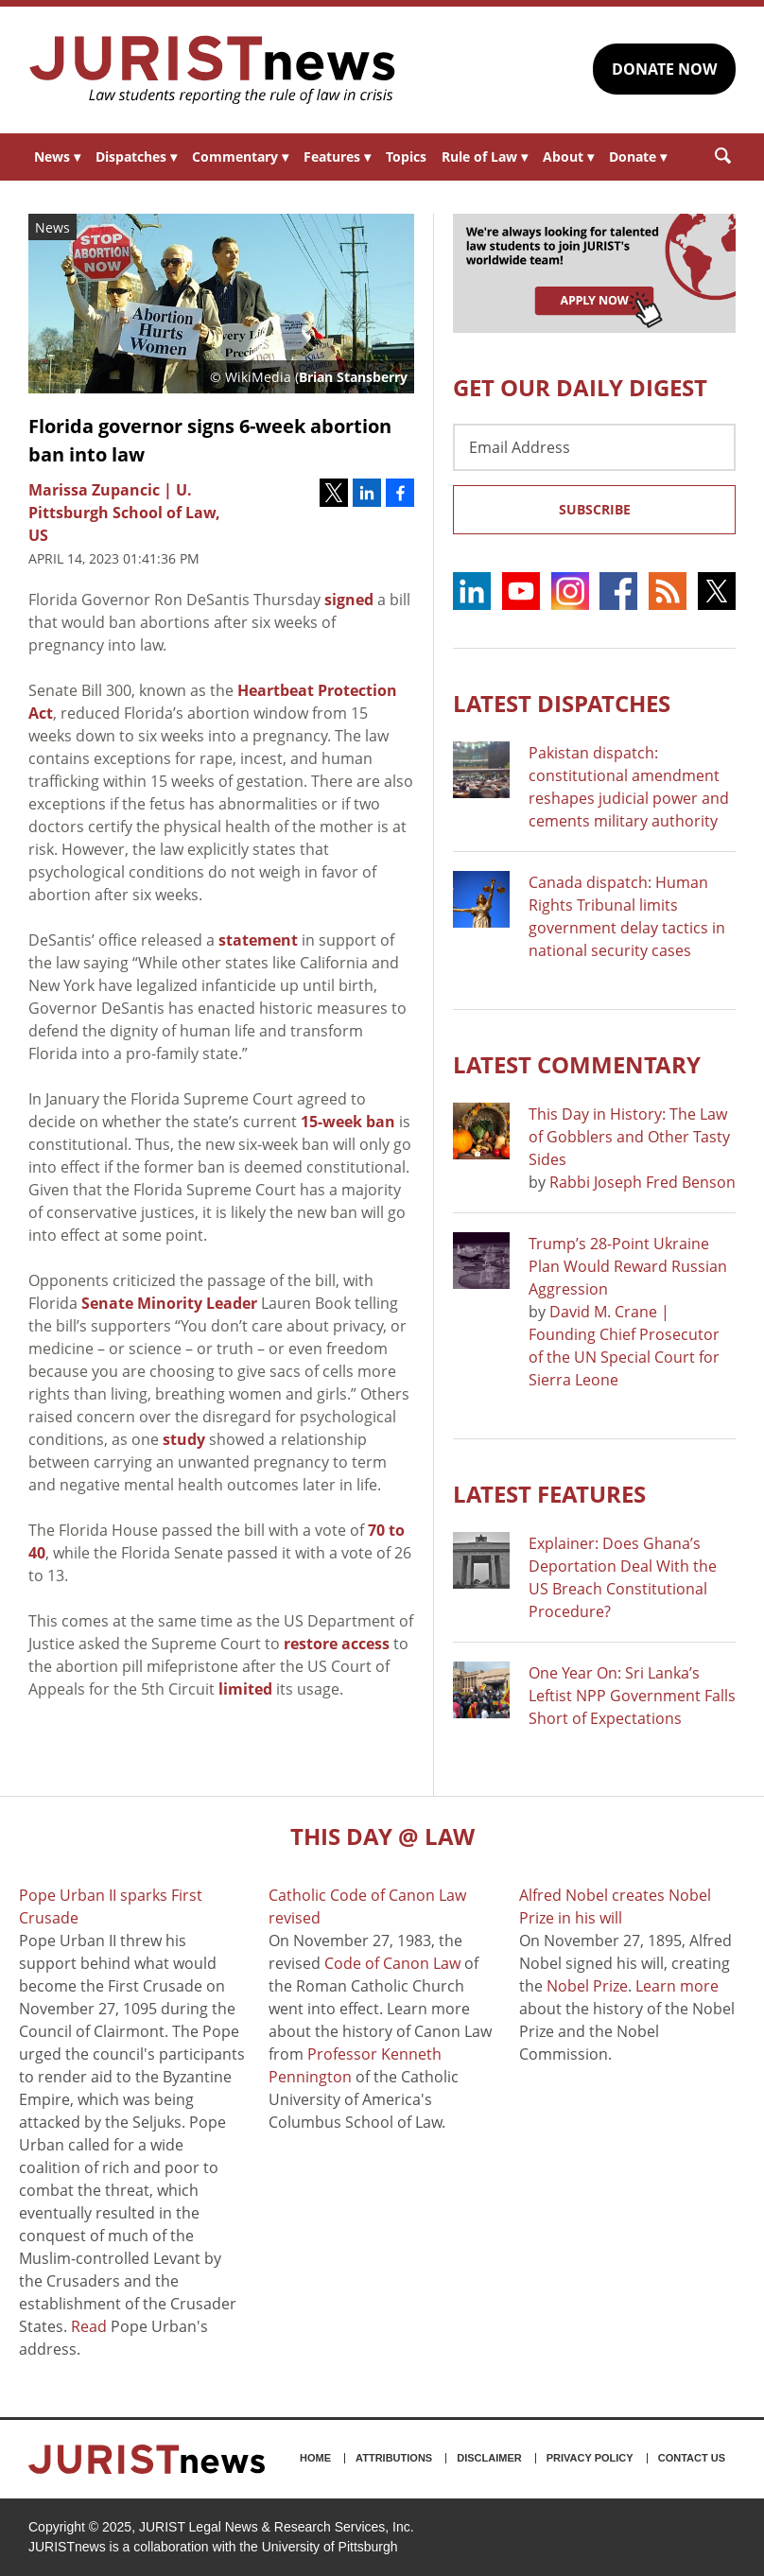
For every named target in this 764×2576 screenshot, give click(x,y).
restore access (337, 1643)
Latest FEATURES (549, 1493)
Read (89, 2326)
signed (348, 599)
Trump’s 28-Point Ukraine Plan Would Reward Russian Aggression (628, 1266)
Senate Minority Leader (169, 1303)
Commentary (240, 156)
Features (337, 156)
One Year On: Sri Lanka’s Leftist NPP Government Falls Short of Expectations (632, 1695)
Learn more (677, 1986)
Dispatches (136, 156)
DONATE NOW (664, 69)
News (57, 156)
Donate (638, 156)
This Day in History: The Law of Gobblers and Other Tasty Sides (629, 1137)
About (568, 156)
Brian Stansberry (353, 377)
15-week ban (348, 1121)
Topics (406, 156)
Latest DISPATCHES (561, 703)
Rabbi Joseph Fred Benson (642, 1182)
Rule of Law (485, 156)
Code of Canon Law (392, 1963)
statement (258, 940)
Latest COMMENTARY (577, 1064)
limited (245, 1689)
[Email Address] (594, 447)
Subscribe (595, 509)
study (184, 1439)
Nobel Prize (587, 1986)
